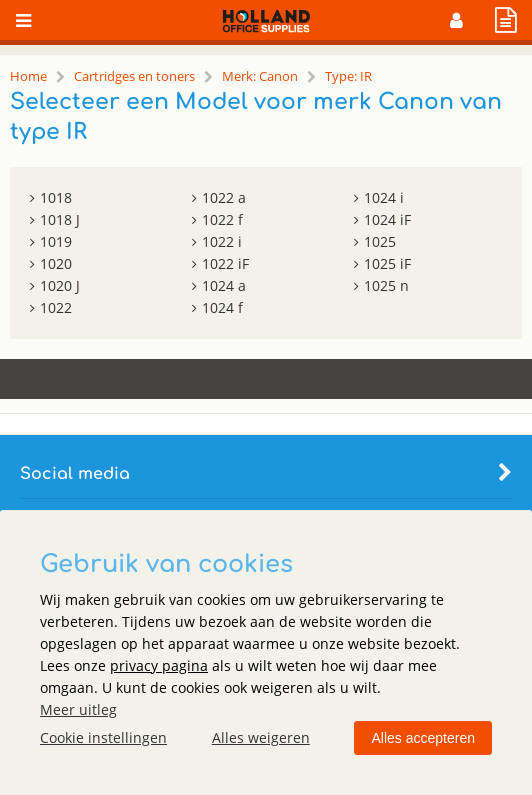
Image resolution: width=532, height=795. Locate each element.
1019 (56, 241)
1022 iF (225, 263)
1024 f (222, 307)
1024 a (224, 285)
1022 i (222, 241)
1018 (56, 197)
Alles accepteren (423, 738)
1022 (56, 307)
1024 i (384, 197)
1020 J (60, 285)
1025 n (386, 285)
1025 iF (387, 263)
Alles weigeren (261, 737)
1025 (380, 241)
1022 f (222, 219)
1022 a (224, 197)
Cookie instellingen (103, 737)
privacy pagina (159, 665)
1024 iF (387, 219)
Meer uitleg (78, 709)
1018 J (60, 219)
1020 (56, 263)
